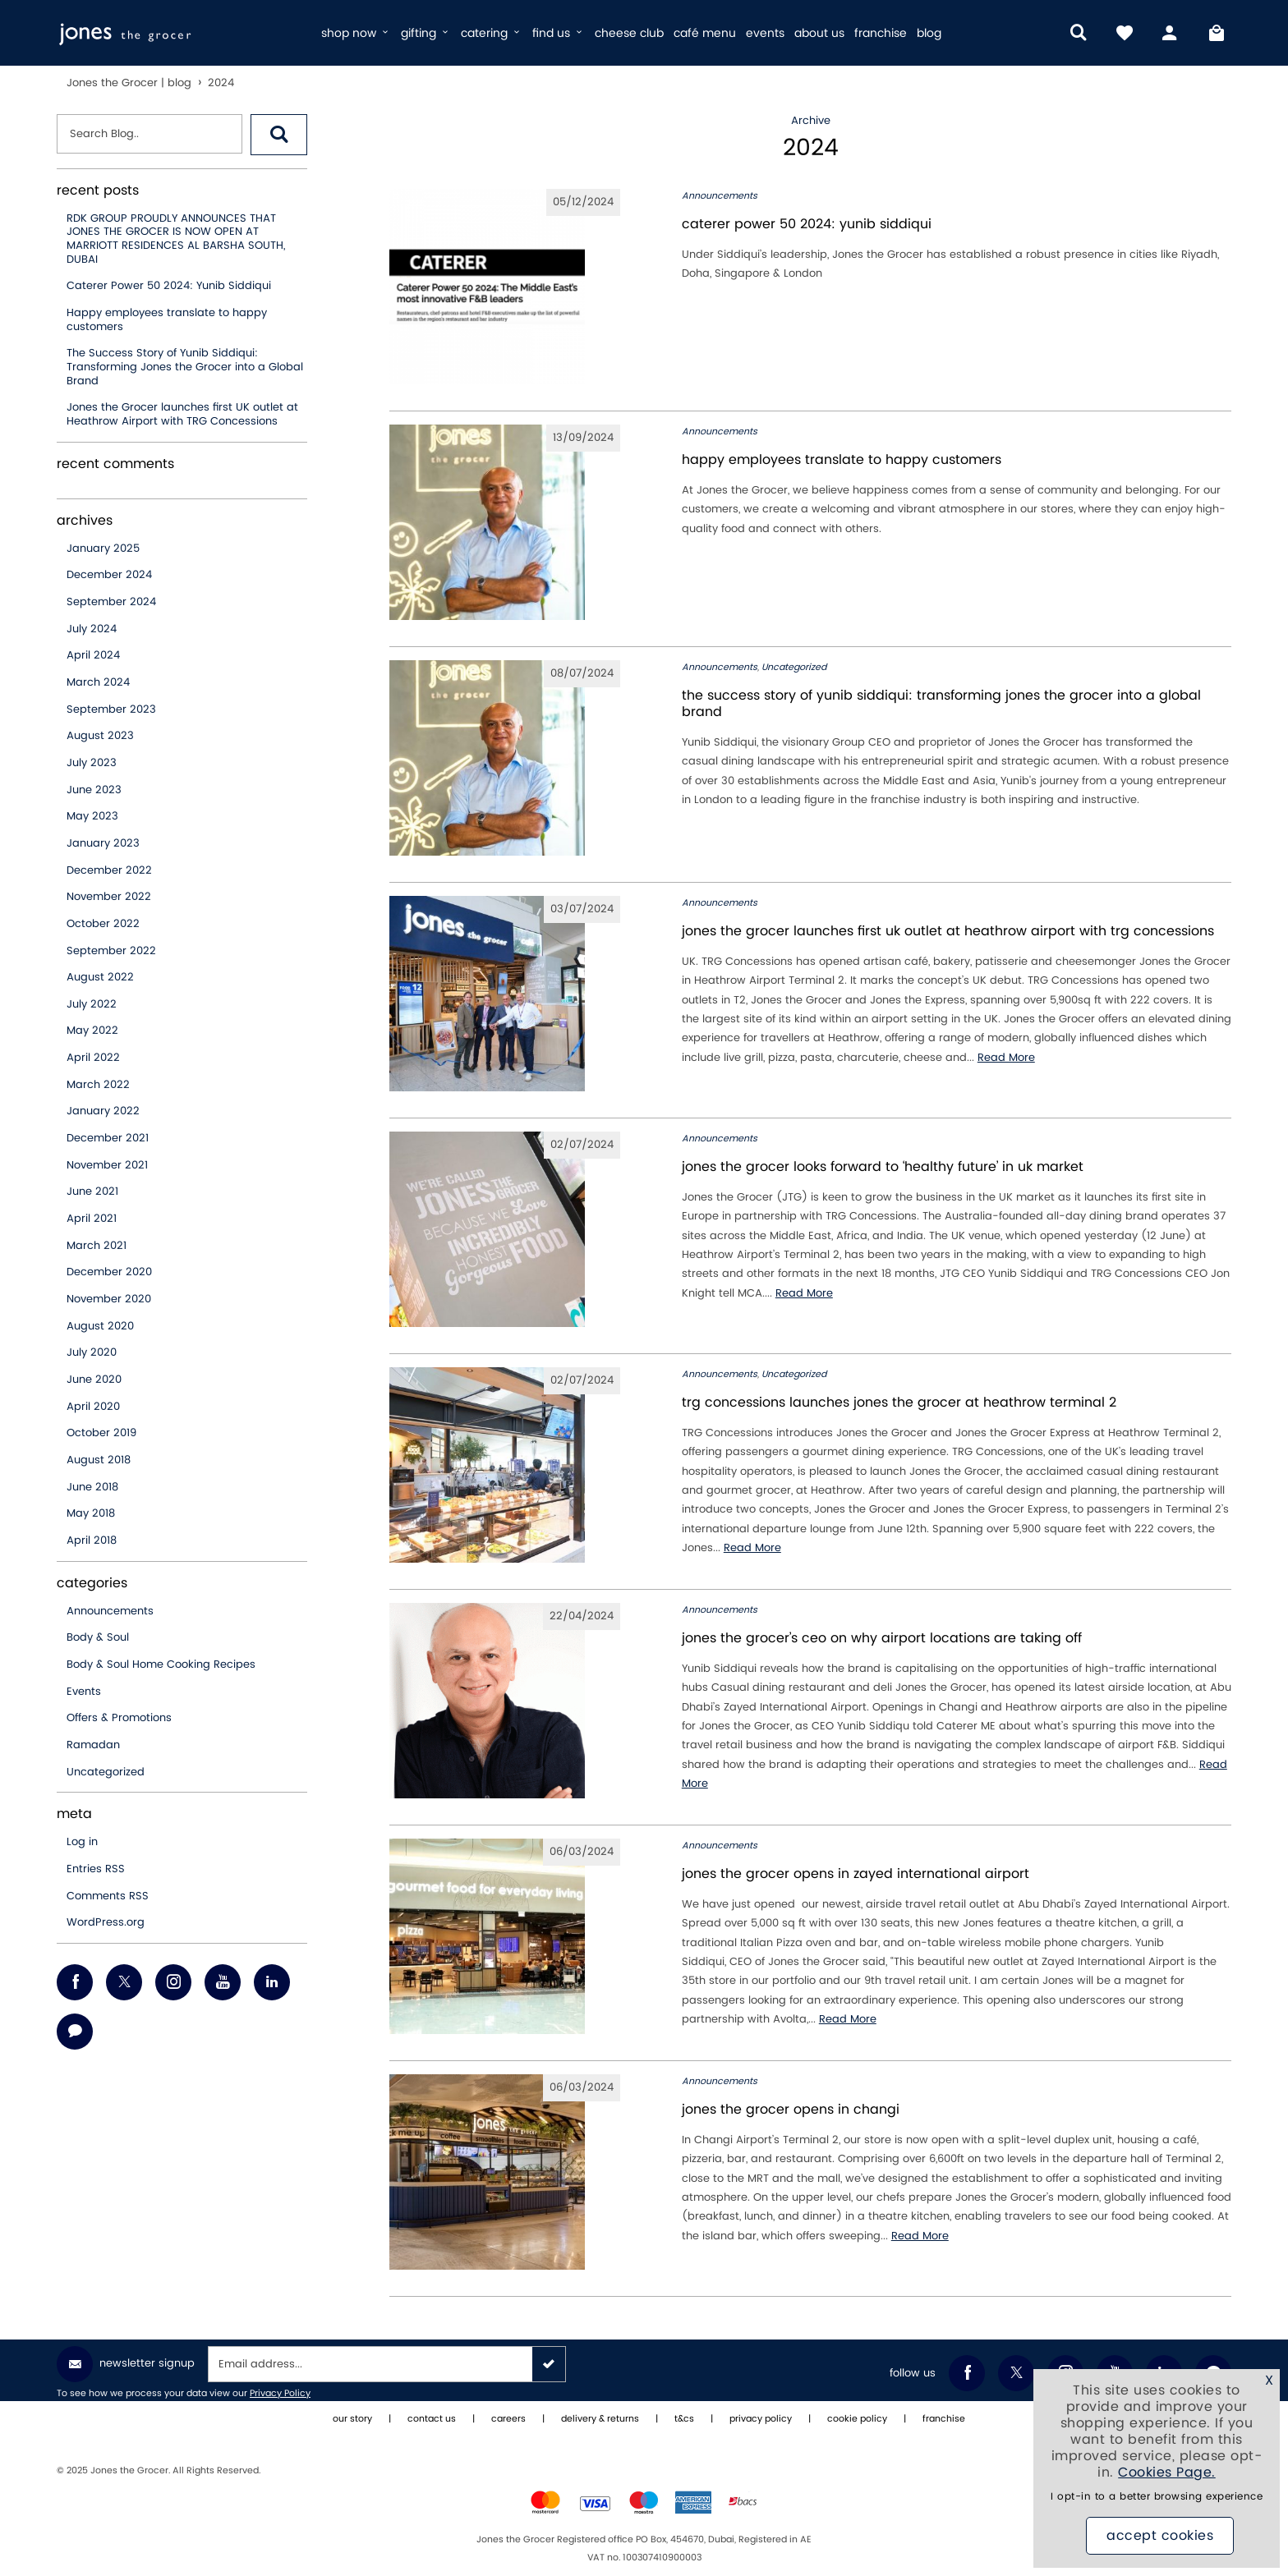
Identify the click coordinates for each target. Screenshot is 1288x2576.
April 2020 (93, 1407)
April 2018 (92, 1540)
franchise (880, 33)
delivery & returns (600, 2419)
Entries (96, 1869)
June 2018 (92, 1487)
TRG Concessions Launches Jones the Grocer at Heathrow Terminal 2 (899, 1402)
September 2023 (111, 709)
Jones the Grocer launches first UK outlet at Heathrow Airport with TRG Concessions (182, 414)
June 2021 (92, 1191)
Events (84, 1692)
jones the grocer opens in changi (790, 2109)
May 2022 (92, 1031)
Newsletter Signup (126, 2364)
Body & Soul (98, 1637)
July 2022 (92, 1004)
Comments (108, 1896)
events (765, 33)
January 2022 (103, 1111)
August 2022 (100, 977)
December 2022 (109, 870)
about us (819, 33)
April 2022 (93, 1058)
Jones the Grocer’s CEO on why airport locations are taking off (882, 1638)
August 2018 (99, 1460)
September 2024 (111, 602)
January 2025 (103, 549)
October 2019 (101, 1433)
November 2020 (109, 1299)
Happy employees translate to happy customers (167, 320)
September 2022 (111, 951)
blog (929, 33)
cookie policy (857, 2419)
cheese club (629, 33)
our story (352, 2419)
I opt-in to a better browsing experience (1157, 2497)
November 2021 (107, 1165)
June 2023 (94, 790)
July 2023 (92, 763)
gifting (426, 33)
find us (558, 33)
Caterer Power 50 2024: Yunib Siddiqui (169, 286)
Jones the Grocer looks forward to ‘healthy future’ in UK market (882, 1167)
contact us (431, 2419)
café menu (705, 33)
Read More (1006, 1058)
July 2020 (92, 1352)
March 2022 (98, 1085)
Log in (82, 1842)
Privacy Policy (280, 2393)
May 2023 (92, 816)
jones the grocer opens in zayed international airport (855, 1874)
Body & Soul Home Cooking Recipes (161, 1664)
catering (491, 33)
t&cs (684, 2419)
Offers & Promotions (119, 1718)
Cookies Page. (1167, 2472)
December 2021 (108, 1138)
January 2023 (103, 843)
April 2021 (92, 1219)
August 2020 (100, 1326)
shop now (356, 33)
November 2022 (109, 897)
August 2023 (100, 736)
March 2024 (98, 682)
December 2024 (109, 575)
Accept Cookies (1159, 2535)
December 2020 (109, 1272)
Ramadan (93, 1745)
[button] (279, 134)
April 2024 (93, 655)
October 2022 (103, 924)
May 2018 (91, 1513)
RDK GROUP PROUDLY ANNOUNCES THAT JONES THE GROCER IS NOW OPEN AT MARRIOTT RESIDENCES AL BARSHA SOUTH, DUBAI (176, 239)
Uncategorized (106, 1772)
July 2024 (92, 629)
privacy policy (760, 2419)
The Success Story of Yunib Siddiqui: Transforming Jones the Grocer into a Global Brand (185, 366)
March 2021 (96, 1246)
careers (508, 2419)
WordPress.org (106, 1922)
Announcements (110, 1611)
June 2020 (94, 1380)
